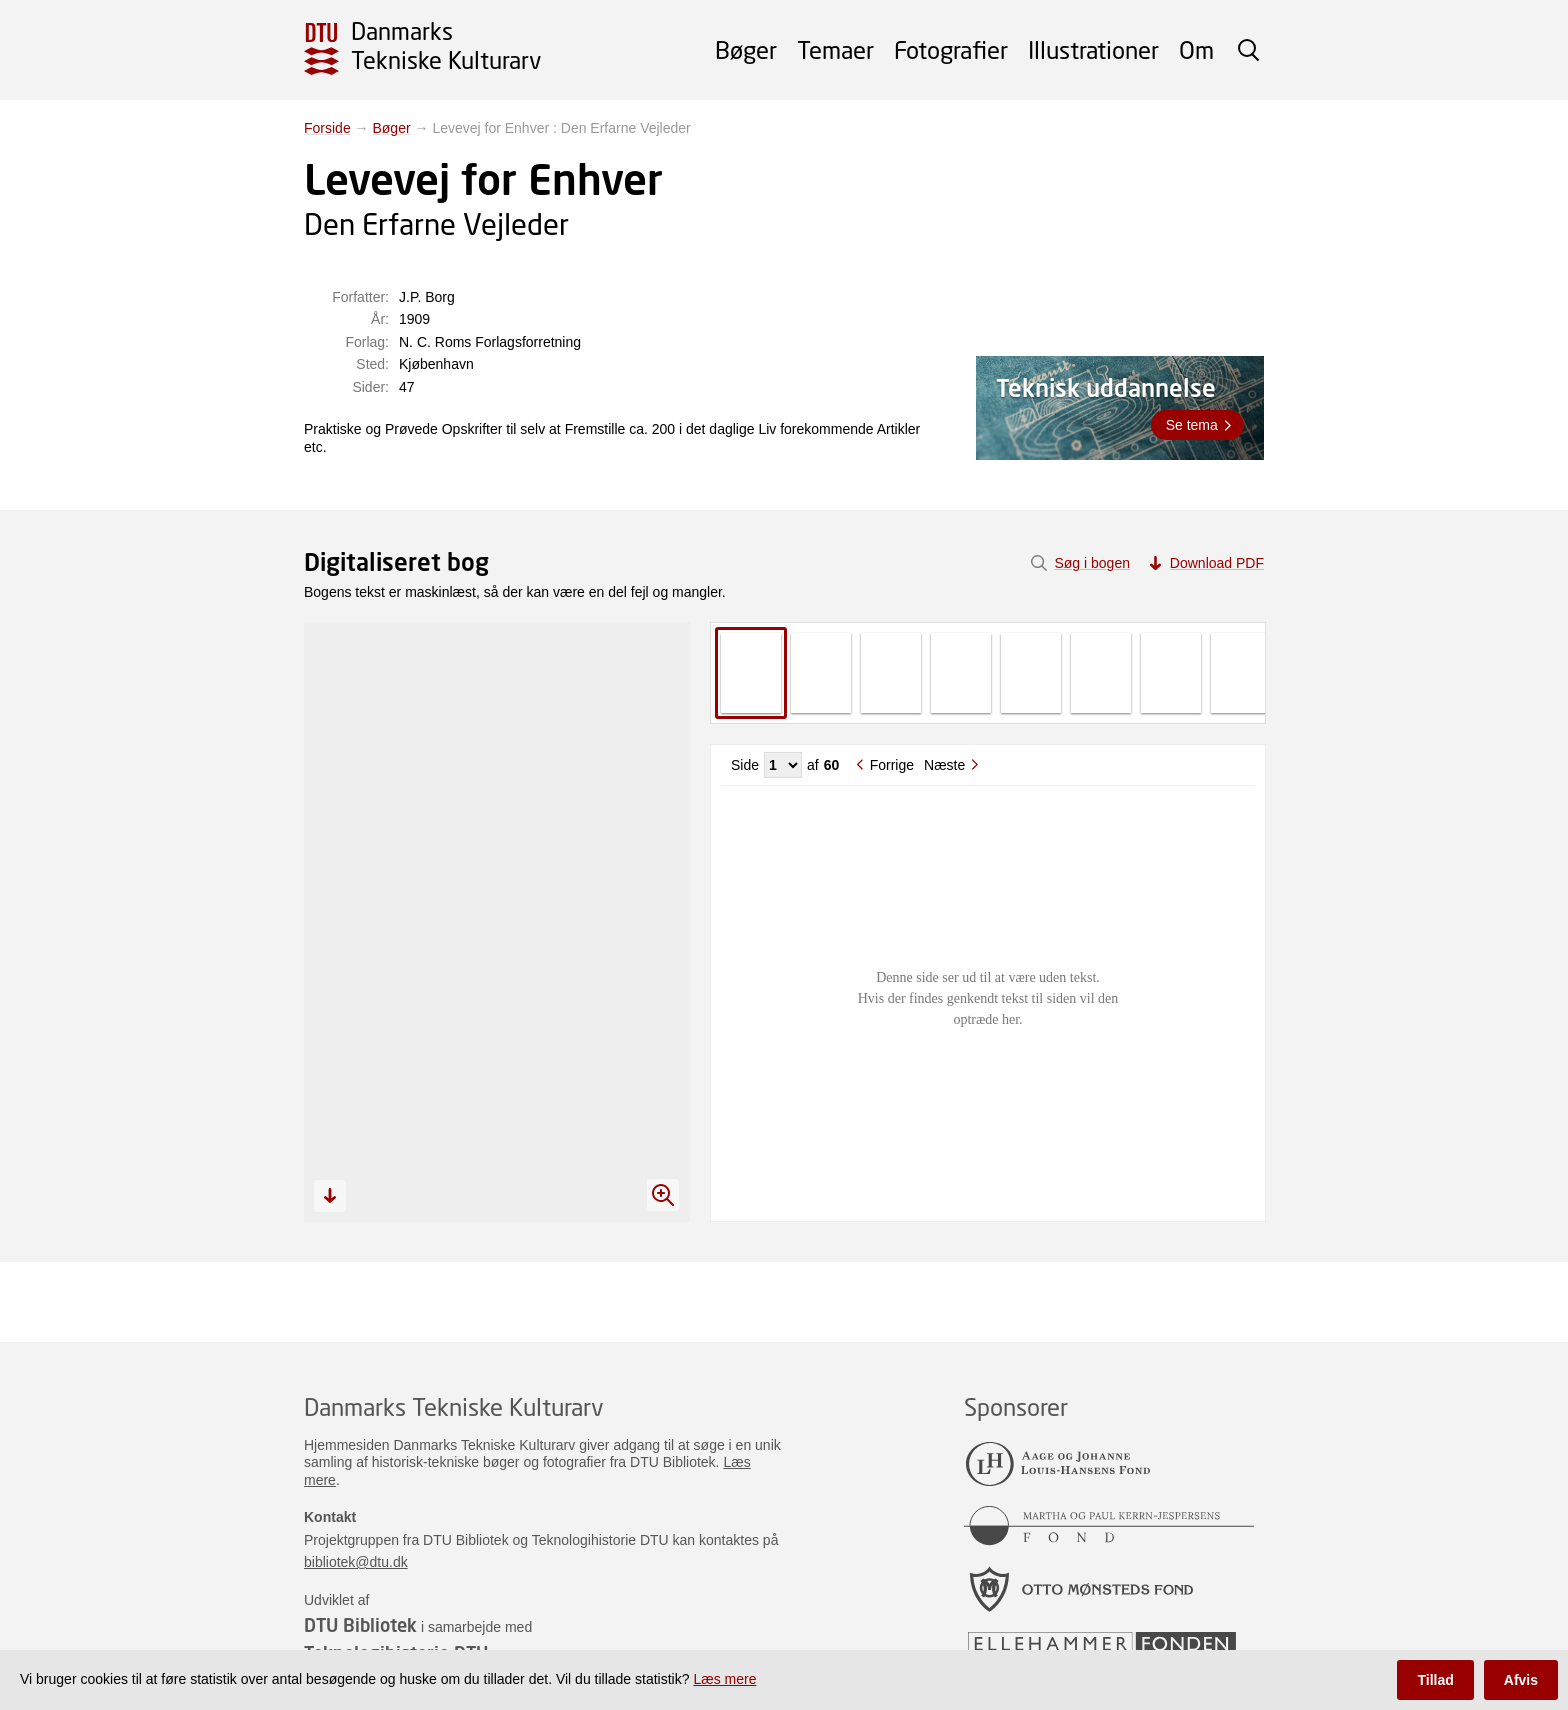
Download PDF (1217, 563)
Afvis (1521, 1680)
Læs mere (724, 1679)
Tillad (1435, 1680)
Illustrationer (1093, 49)
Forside (327, 128)
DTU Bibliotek (360, 1625)
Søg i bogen (1092, 563)
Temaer (835, 49)
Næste (944, 765)
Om (1196, 49)
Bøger (746, 49)
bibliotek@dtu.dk (356, 1562)
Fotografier (951, 49)
